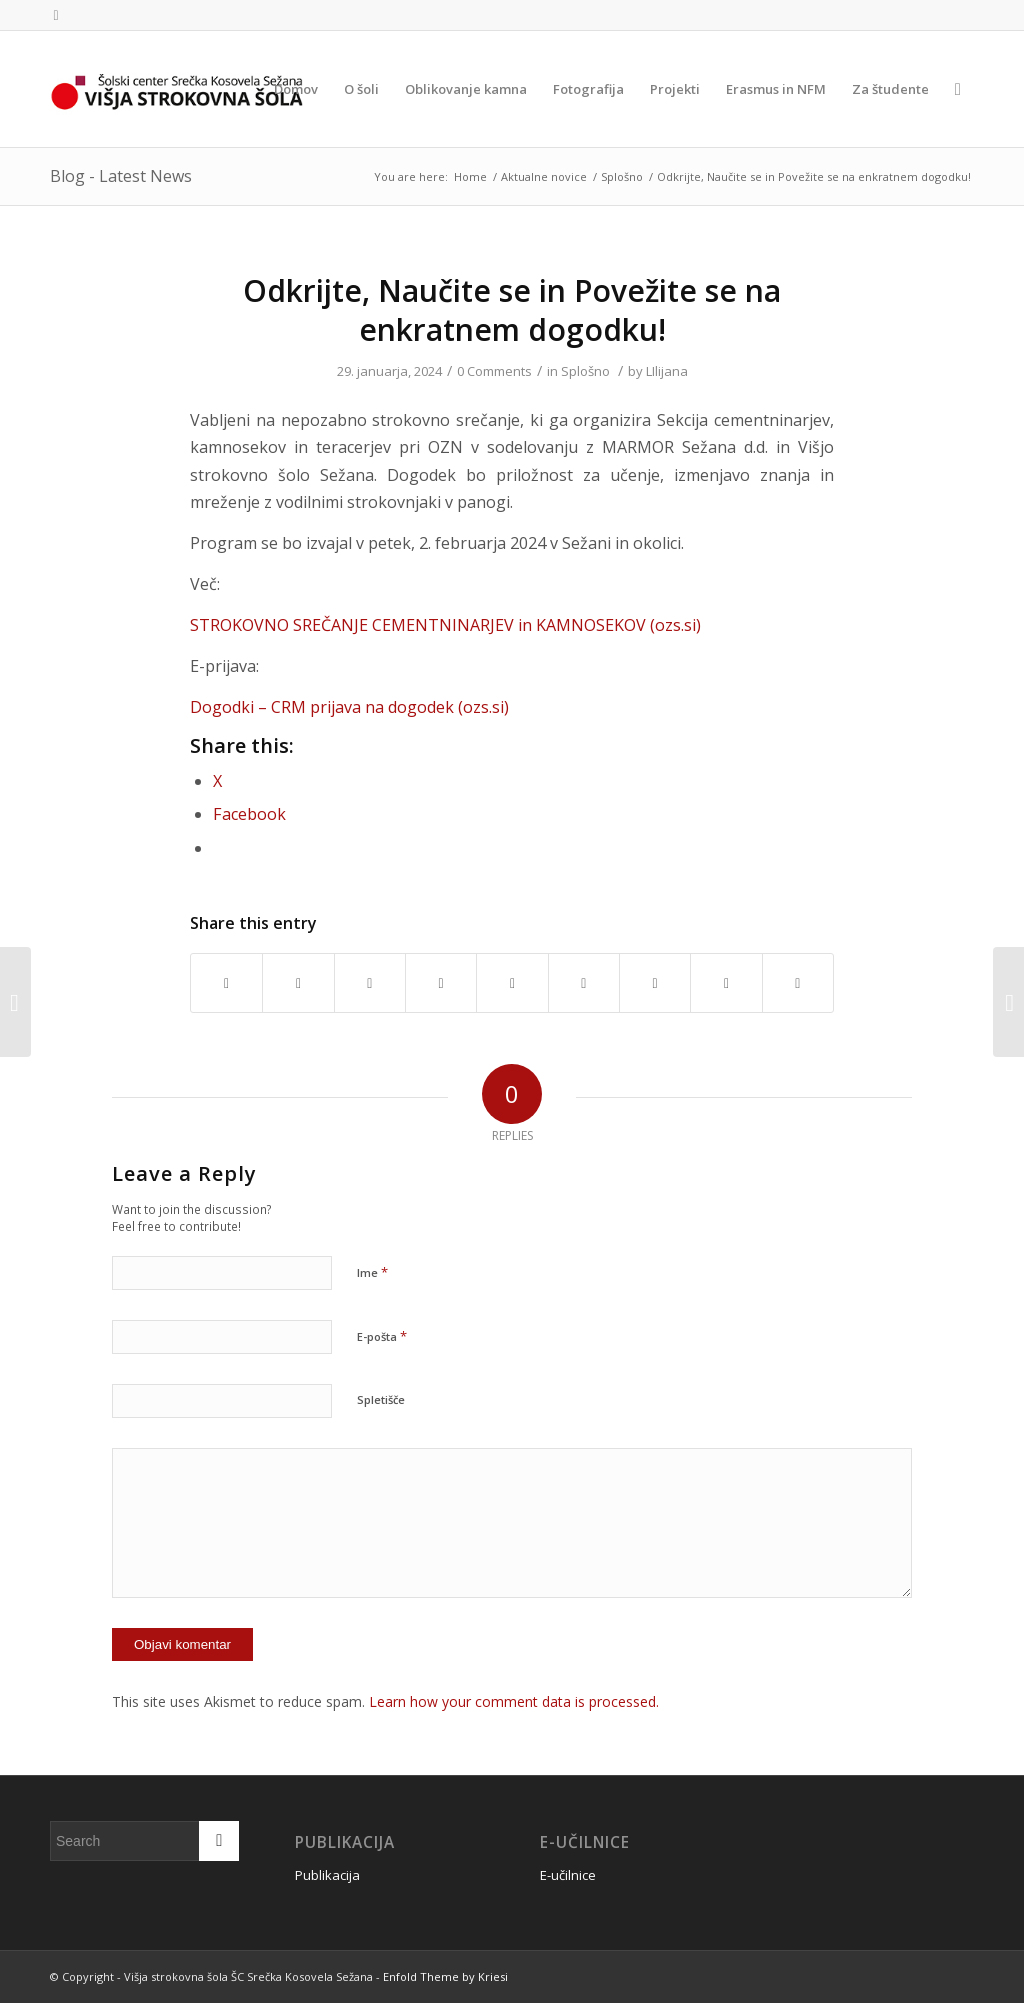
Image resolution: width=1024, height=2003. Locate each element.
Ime (372, 1272)
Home (470, 176)
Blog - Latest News (121, 176)
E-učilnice (568, 1875)
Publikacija (327, 1875)
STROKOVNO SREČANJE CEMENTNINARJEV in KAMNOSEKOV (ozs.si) (445, 625)
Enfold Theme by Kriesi (445, 1976)
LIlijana (667, 371)
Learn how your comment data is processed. (514, 1701)
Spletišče (381, 1399)
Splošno (622, 176)
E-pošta (382, 1336)
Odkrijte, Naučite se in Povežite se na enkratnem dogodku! (512, 310)
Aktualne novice (544, 176)
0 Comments (494, 371)
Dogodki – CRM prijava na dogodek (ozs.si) (349, 707)
